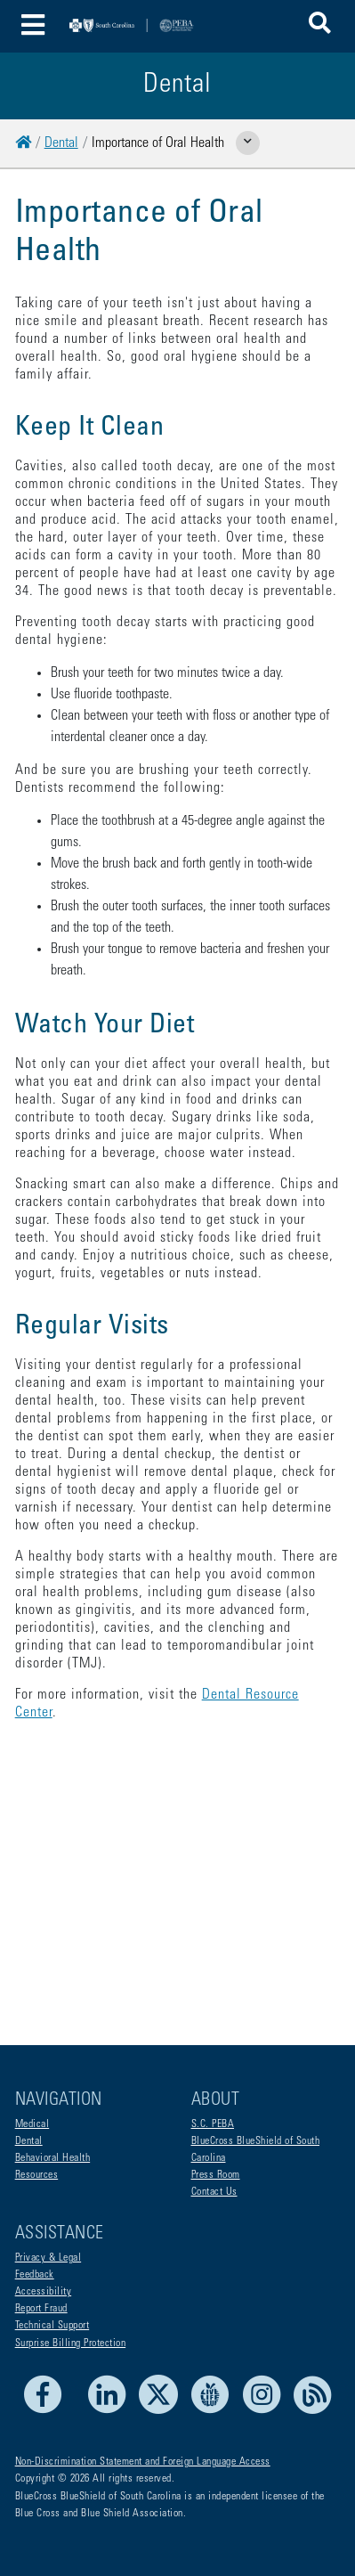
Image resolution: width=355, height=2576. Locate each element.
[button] (320, 26)
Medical (32, 2124)
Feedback (34, 2275)
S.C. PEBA (213, 2124)
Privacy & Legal (48, 2258)
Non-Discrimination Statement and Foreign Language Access (142, 2462)
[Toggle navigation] (33, 26)
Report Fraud (41, 2308)
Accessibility (43, 2292)
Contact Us (214, 2192)
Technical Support (52, 2325)
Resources (37, 2175)
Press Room (215, 2175)
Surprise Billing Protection (70, 2343)
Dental (61, 143)
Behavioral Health (53, 2158)
